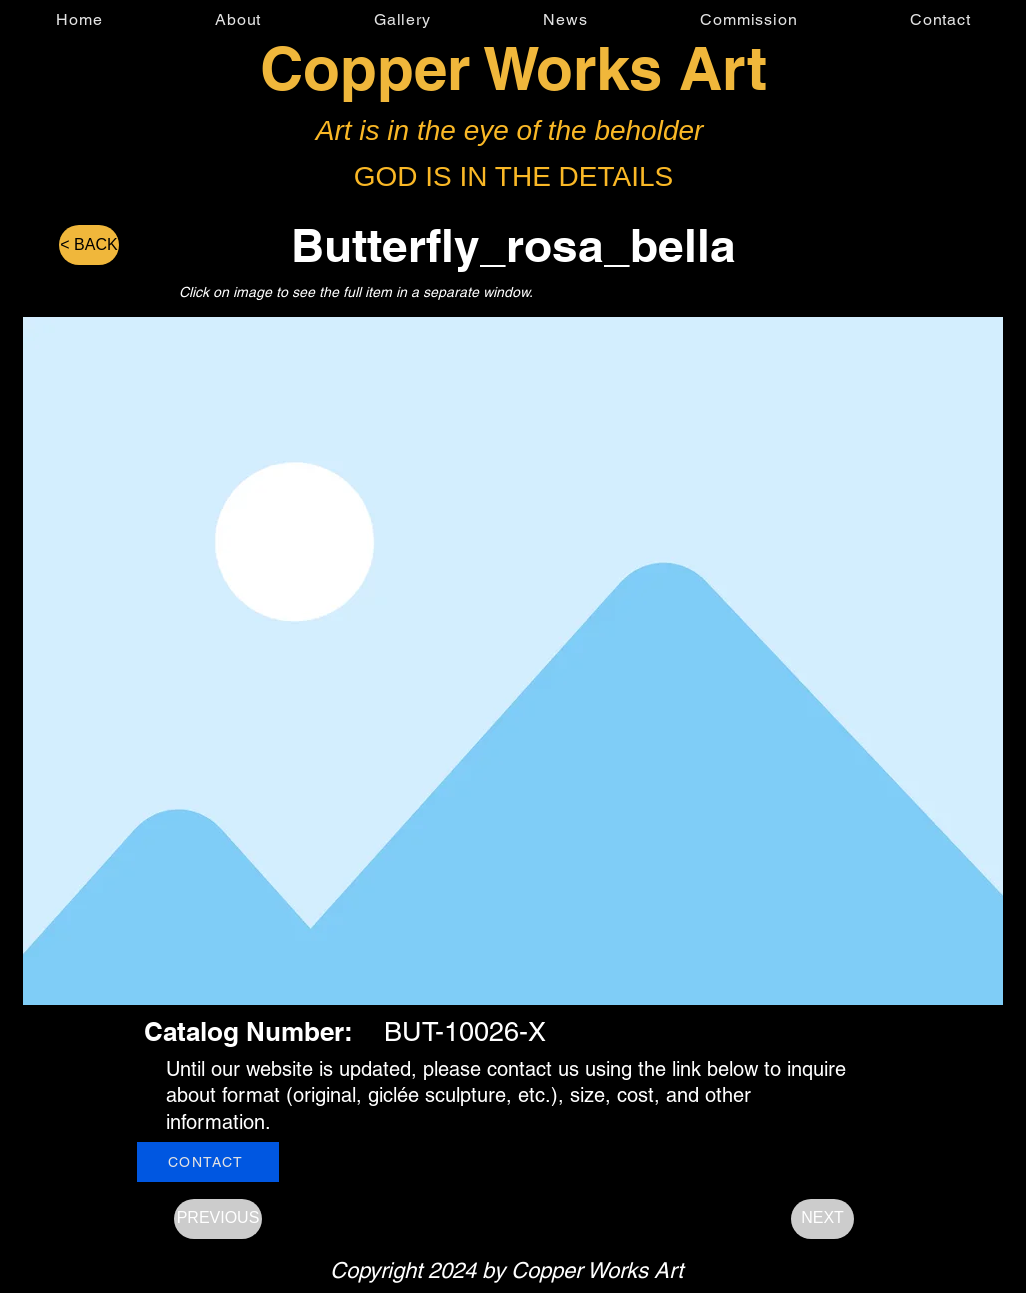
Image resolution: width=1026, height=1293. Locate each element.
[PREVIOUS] (218, 1219)
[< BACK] (89, 245)
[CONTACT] (208, 1162)
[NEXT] (822, 1219)
